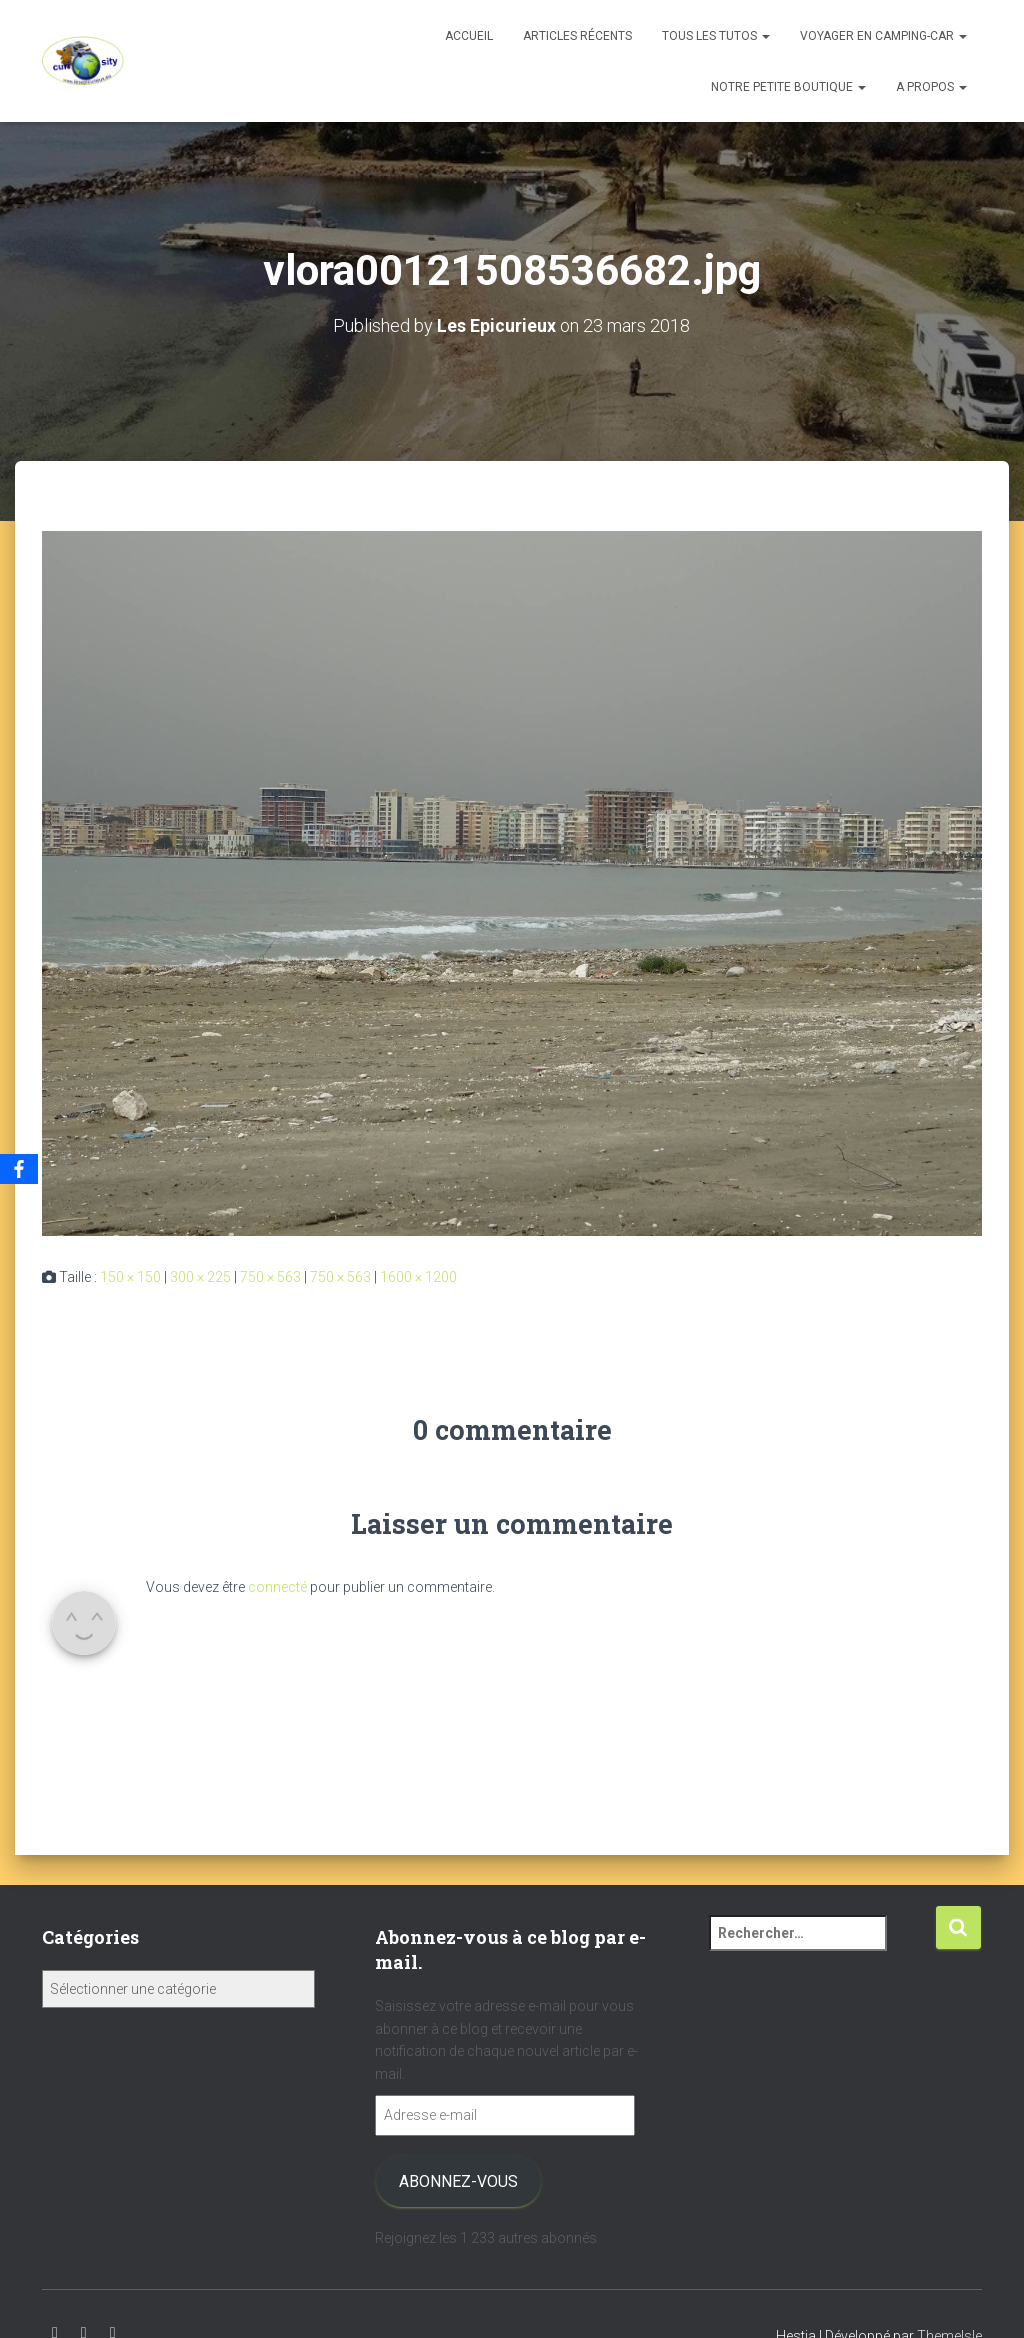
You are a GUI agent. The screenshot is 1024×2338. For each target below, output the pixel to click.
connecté (277, 1586)
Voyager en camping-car (883, 36)
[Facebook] (19, 1169)
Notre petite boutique (788, 87)
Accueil (469, 36)
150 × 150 (130, 1276)
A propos (931, 87)
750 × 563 (270, 1276)
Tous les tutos (716, 36)
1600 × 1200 (418, 1276)
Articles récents (577, 36)
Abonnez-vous (458, 2180)
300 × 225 (200, 1276)
